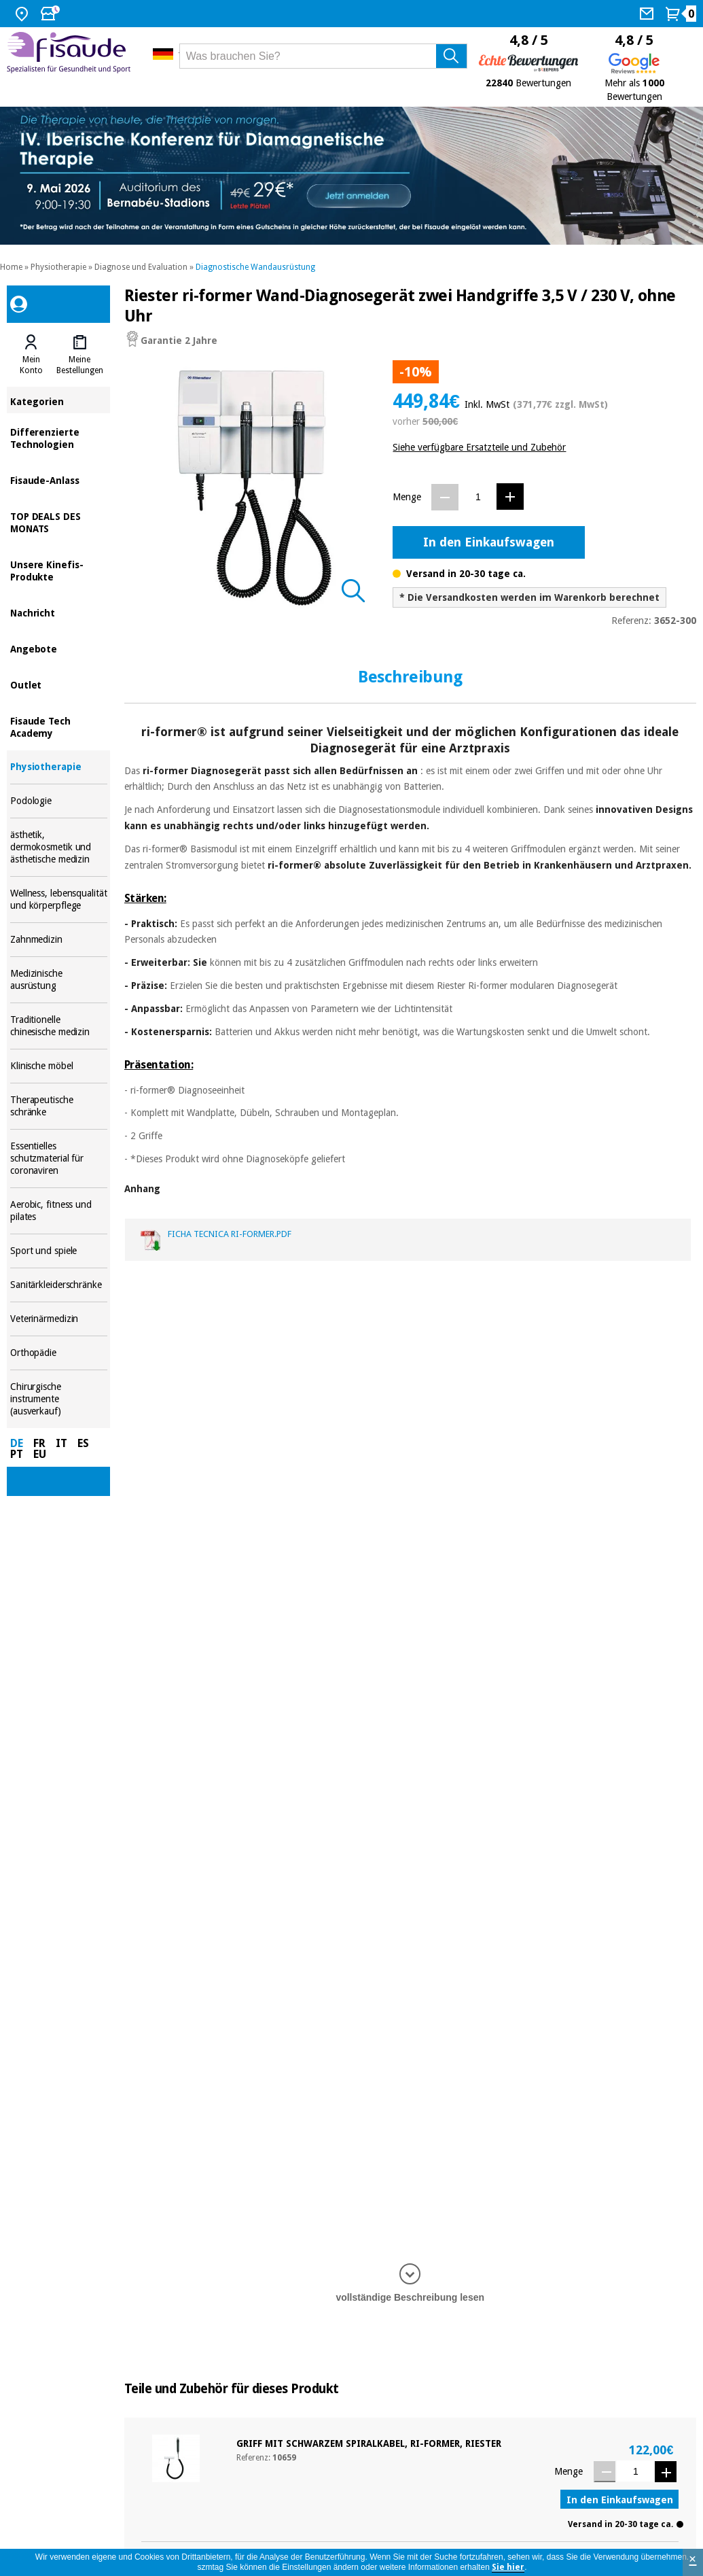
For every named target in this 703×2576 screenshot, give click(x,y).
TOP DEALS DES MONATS (58, 522)
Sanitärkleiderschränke (58, 1285)
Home (11, 267)
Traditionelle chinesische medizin (58, 1026)
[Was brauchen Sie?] (323, 56)
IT (61, 1443)
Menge (407, 496)
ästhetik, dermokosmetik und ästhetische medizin (58, 847)
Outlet (58, 684)
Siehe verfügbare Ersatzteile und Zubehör (479, 447)
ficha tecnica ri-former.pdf (229, 1234)
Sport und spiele (58, 1251)
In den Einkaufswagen (488, 542)
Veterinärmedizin (58, 1319)
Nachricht (58, 612)
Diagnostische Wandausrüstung (255, 267)
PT (16, 1454)
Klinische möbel (58, 1066)
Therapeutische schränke (58, 1106)
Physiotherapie (58, 267)
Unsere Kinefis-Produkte (58, 570)
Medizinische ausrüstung (58, 980)
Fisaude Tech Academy (58, 726)
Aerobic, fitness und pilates (58, 1211)
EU (39, 1454)
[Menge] (478, 496)
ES (83, 1443)
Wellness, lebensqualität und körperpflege (58, 899)
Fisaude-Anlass (58, 480)
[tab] (31, 355)
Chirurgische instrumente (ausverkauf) (58, 1399)
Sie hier (508, 2567)
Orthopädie (58, 1353)
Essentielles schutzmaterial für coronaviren (58, 1158)
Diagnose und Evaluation (140, 267)
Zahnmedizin (58, 939)
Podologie (58, 801)
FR (39, 1443)
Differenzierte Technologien (58, 437)
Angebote (58, 648)
